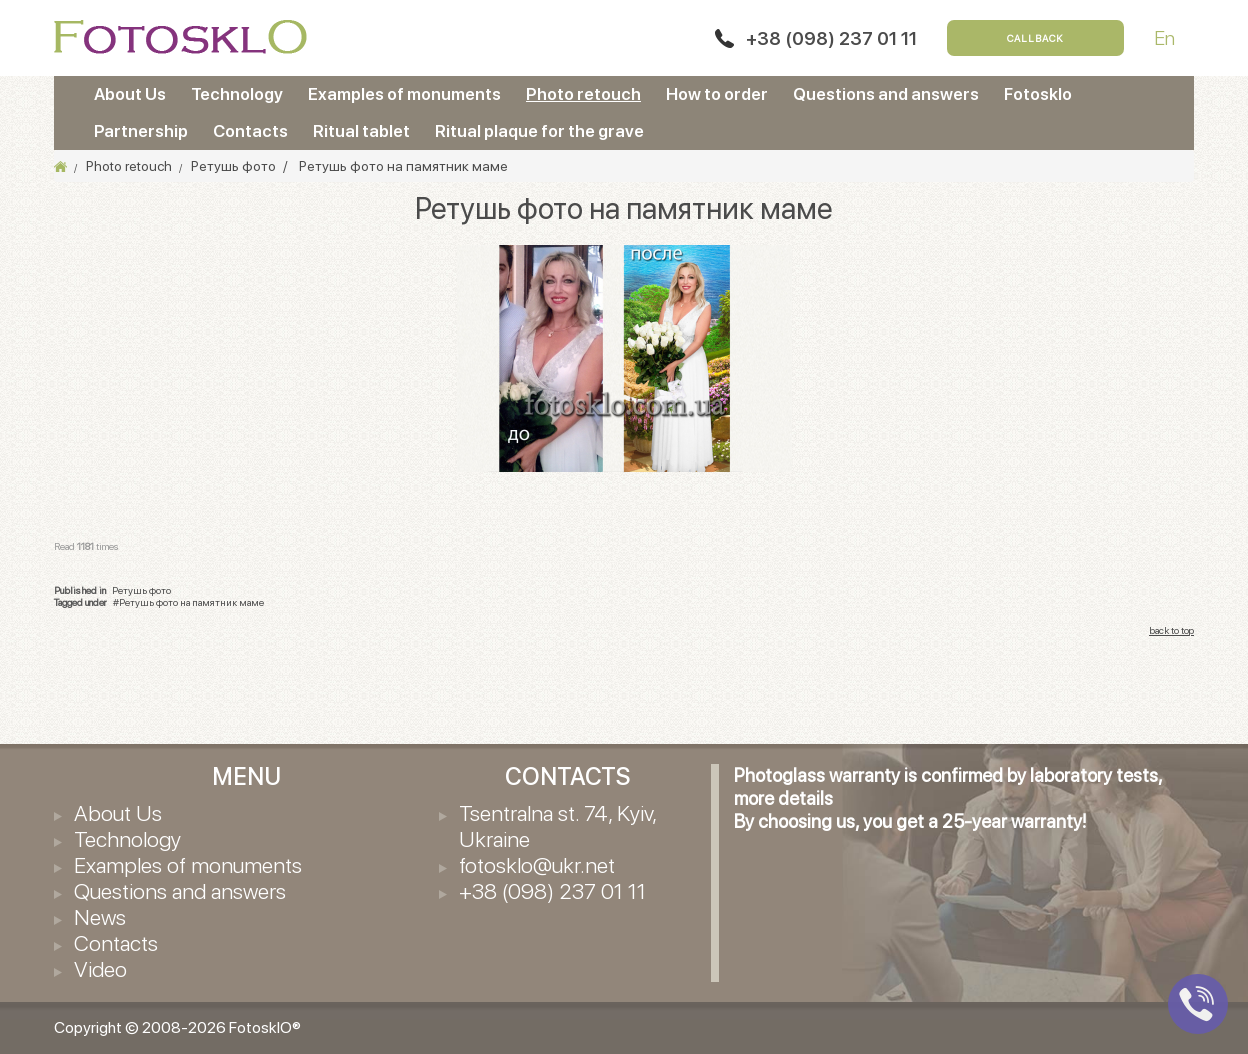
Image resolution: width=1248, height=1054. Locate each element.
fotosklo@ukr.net (537, 865)
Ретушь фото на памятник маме (191, 602)
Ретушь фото (141, 590)
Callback (1035, 38)
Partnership (141, 131)
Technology (237, 94)
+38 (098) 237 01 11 (831, 38)
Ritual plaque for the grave (539, 131)
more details (783, 798)
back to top (1171, 630)
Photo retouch (583, 94)
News (100, 917)
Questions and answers (886, 94)
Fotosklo (1038, 94)
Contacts (250, 131)
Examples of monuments (404, 94)
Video (100, 969)
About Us (130, 94)
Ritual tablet (361, 131)
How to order (717, 94)
